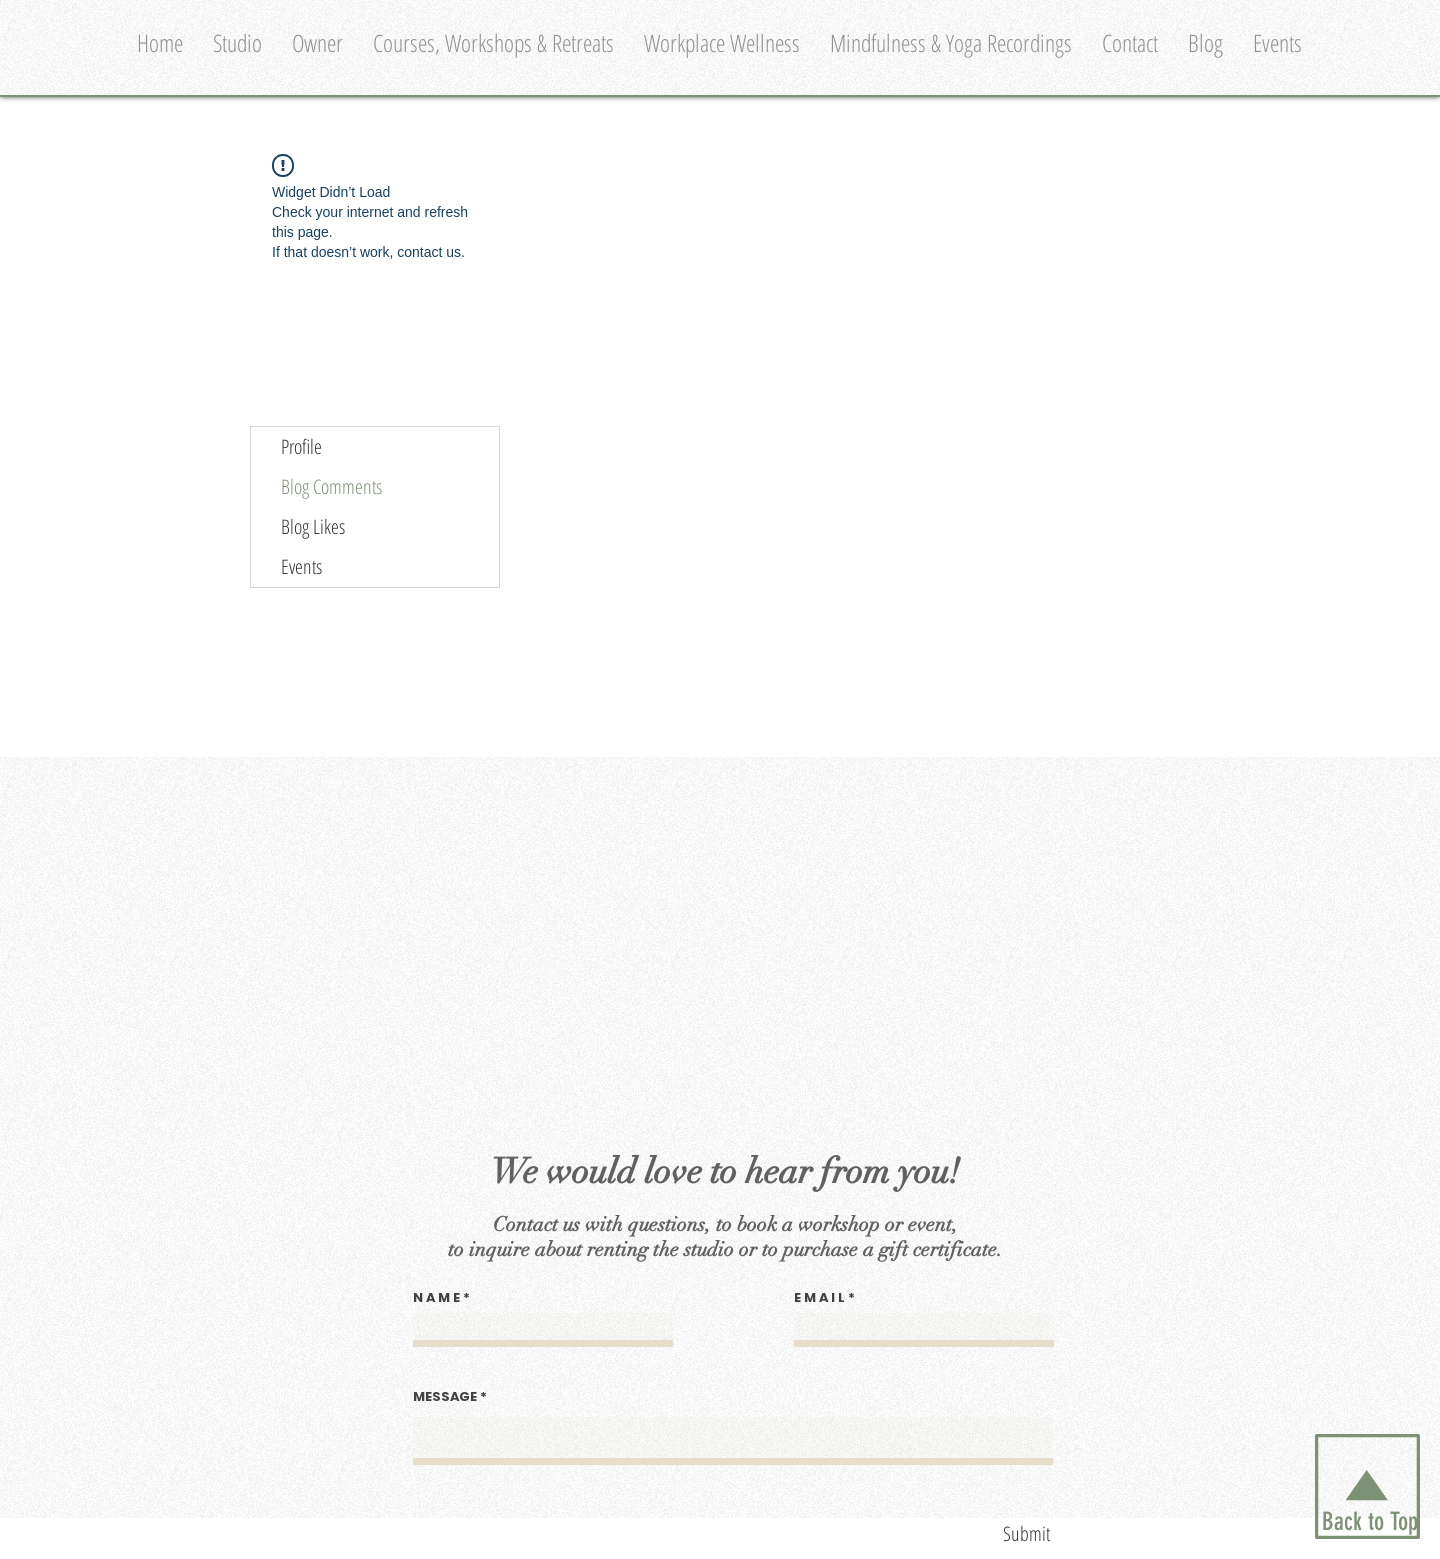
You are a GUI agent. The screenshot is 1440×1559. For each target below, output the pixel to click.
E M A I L (819, 1297)
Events (301, 566)
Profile (301, 446)
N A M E (436, 1297)
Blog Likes (313, 526)
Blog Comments (331, 486)
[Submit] (960, 1533)
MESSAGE (445, 1396)
